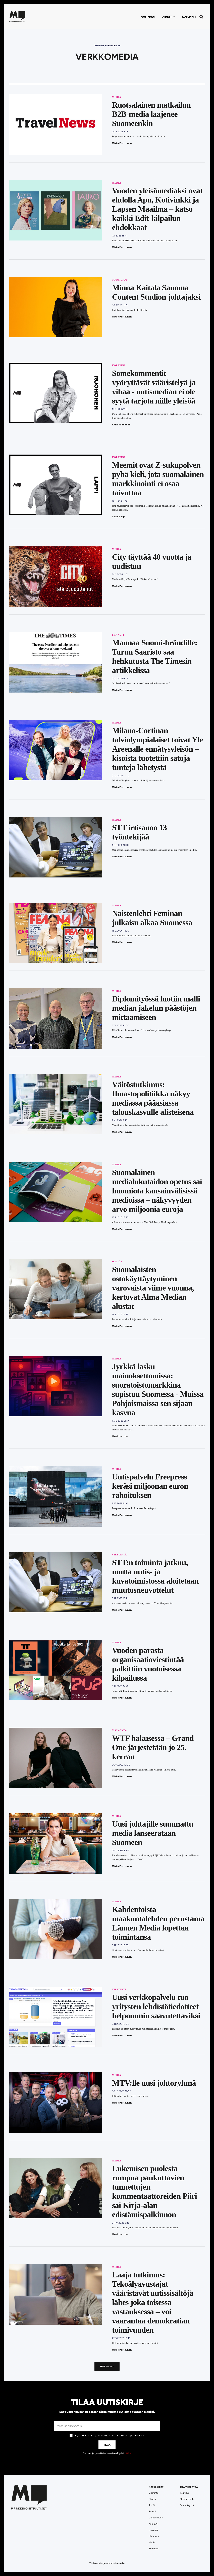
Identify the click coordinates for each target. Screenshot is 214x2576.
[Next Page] (107, 2366)
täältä (128, 2453)
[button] (169, 16)
